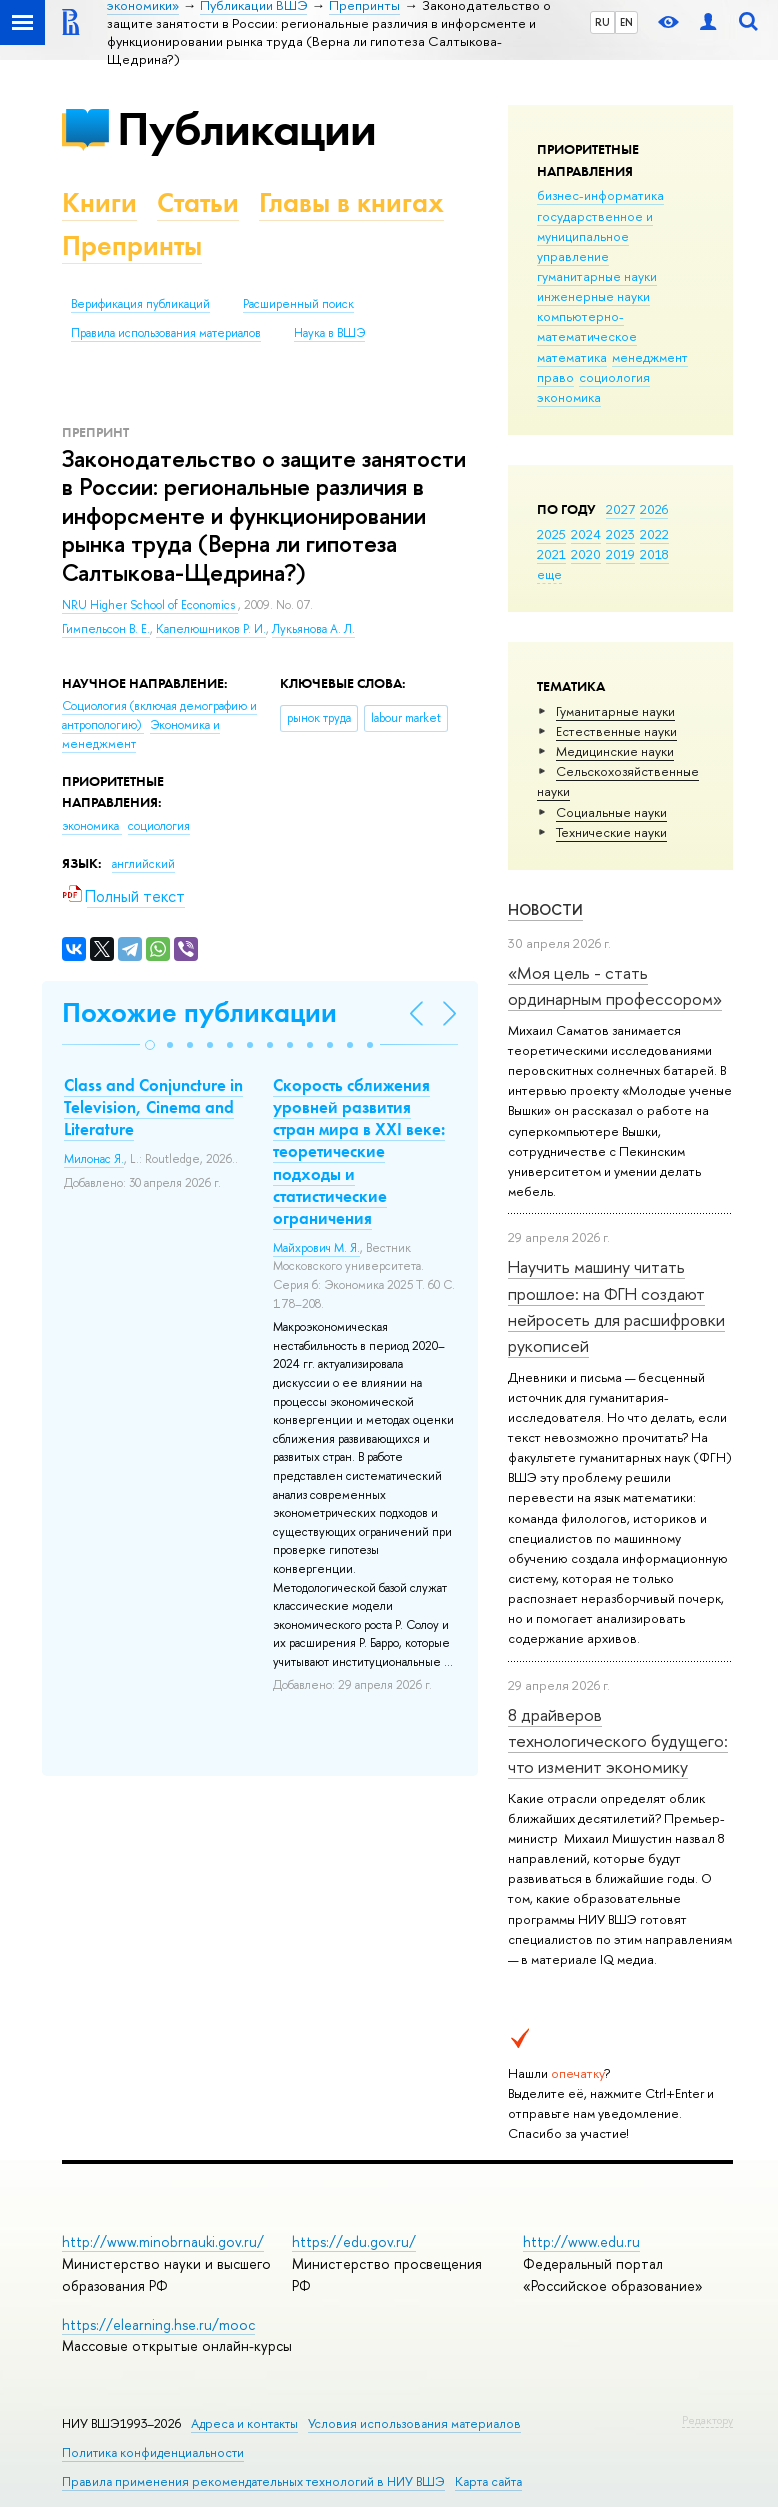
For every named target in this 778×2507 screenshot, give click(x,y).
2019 (620, 554)
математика (572, 357)
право (555, 377)
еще (549, 574)
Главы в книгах (351, 202)
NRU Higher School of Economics (150, 605)
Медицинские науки (615, 751)
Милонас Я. (94, 1159)
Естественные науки (616, 731)
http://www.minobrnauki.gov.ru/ (163, 2241)
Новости (545, 909)
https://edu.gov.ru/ (354, 2241)
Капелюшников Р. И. (211, 629)
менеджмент (650, 357)
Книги (99, 202)
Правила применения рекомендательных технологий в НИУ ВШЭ (253, 2481)
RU (602, 22)
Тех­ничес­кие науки (611, 832)
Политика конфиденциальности (153, 2452)
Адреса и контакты (244, 2423)
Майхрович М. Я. (316, 1248)
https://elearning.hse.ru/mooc (158, 2324)
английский (143, 864)
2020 (586, 554)
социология (614, 377)
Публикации (246, 128)
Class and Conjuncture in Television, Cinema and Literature (153, 1107)
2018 (654, 554)
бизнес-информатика (600, 195)
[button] (150, 1045)
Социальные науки (611, 812)
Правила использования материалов (166, 333)
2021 (551, 554)
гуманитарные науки (597, 276)
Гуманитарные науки (615, 711)
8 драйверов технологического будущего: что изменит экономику (618, 1741)
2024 (586, 534)
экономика (569, 397)
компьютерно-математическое (587, 326)
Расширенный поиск (298, 304)
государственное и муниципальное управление (595, 236)
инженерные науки (593, 296)
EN (626, 22)
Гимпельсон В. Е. (106, 629)
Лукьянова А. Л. (313, 629)
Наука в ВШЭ (329, 333)
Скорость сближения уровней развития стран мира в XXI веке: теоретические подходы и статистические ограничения (359, 1151)
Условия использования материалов (414, 2423)
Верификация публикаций (140, 304)
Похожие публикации (199, 1012)
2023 (620, 534)
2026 (654, 509)
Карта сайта (488, 2481)
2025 (551, 534)
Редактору (707, 2420)
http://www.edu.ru (581, 2241)
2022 (654, 534)
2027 (620, 509)
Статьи (198, 202)
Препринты (132, 245)
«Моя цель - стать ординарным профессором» (615, 985)
